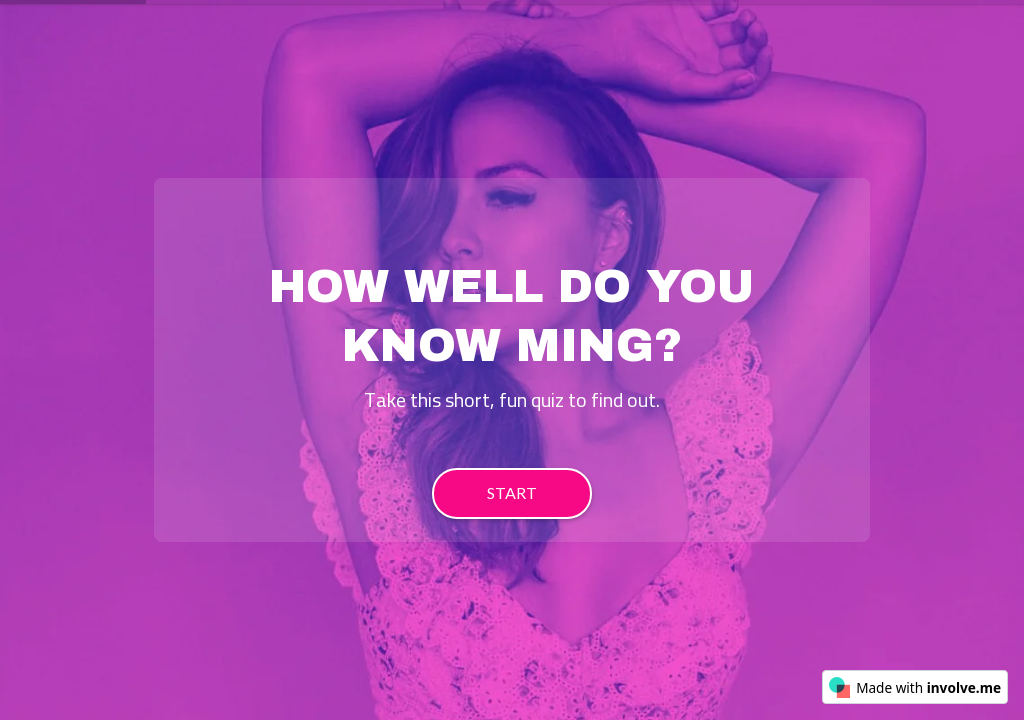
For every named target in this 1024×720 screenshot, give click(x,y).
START (512, 492)
